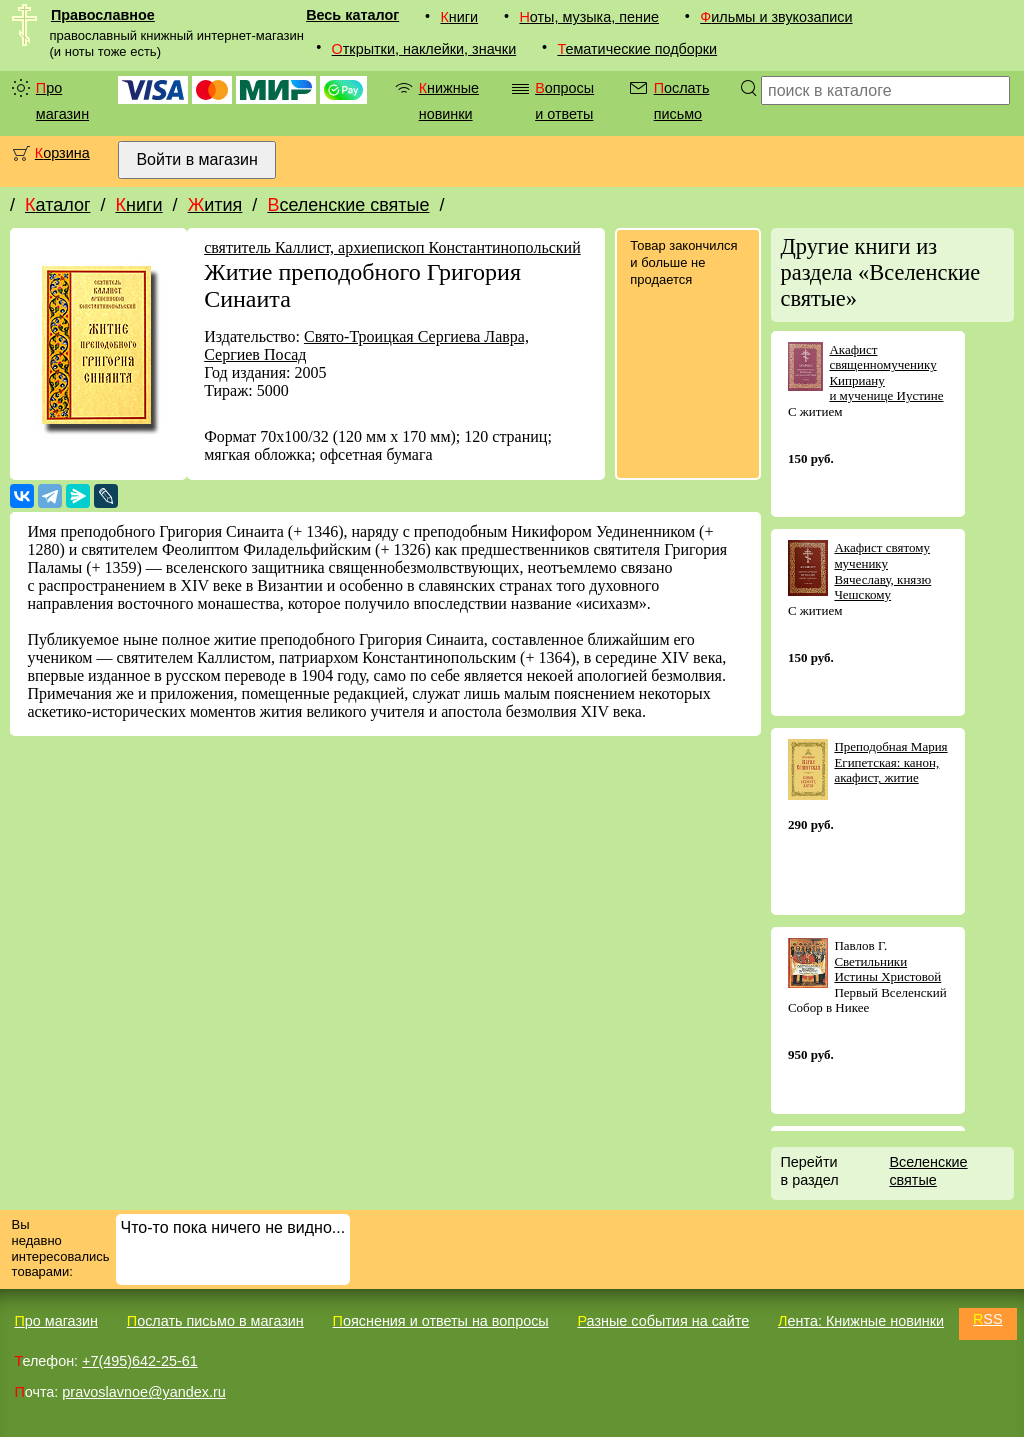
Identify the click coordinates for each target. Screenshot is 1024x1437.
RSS (988, 1319)
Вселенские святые (348, 205)
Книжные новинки (449, 101)
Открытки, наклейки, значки (424, 49)
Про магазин (62, 101)
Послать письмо (682, 101)
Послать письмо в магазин (215, 1321)
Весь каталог (352, 15)
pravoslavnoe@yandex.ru (143, 1392)
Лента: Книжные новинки (861, 1321)
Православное (103, 15)
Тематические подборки (637, 49)
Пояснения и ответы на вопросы (441, 1321)
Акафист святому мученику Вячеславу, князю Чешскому (882, 571)
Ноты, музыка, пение (589, 17)
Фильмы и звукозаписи (776, 17)
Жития (215, 205)
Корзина (62, 153)
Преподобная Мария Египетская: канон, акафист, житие (890, 762)
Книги (459, 17)
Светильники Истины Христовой (887, 969)
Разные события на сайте (663, 1321)
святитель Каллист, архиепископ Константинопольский (392, 247)
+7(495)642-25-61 (140, 1361)
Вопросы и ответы (564, 101)
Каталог (57, 205)
